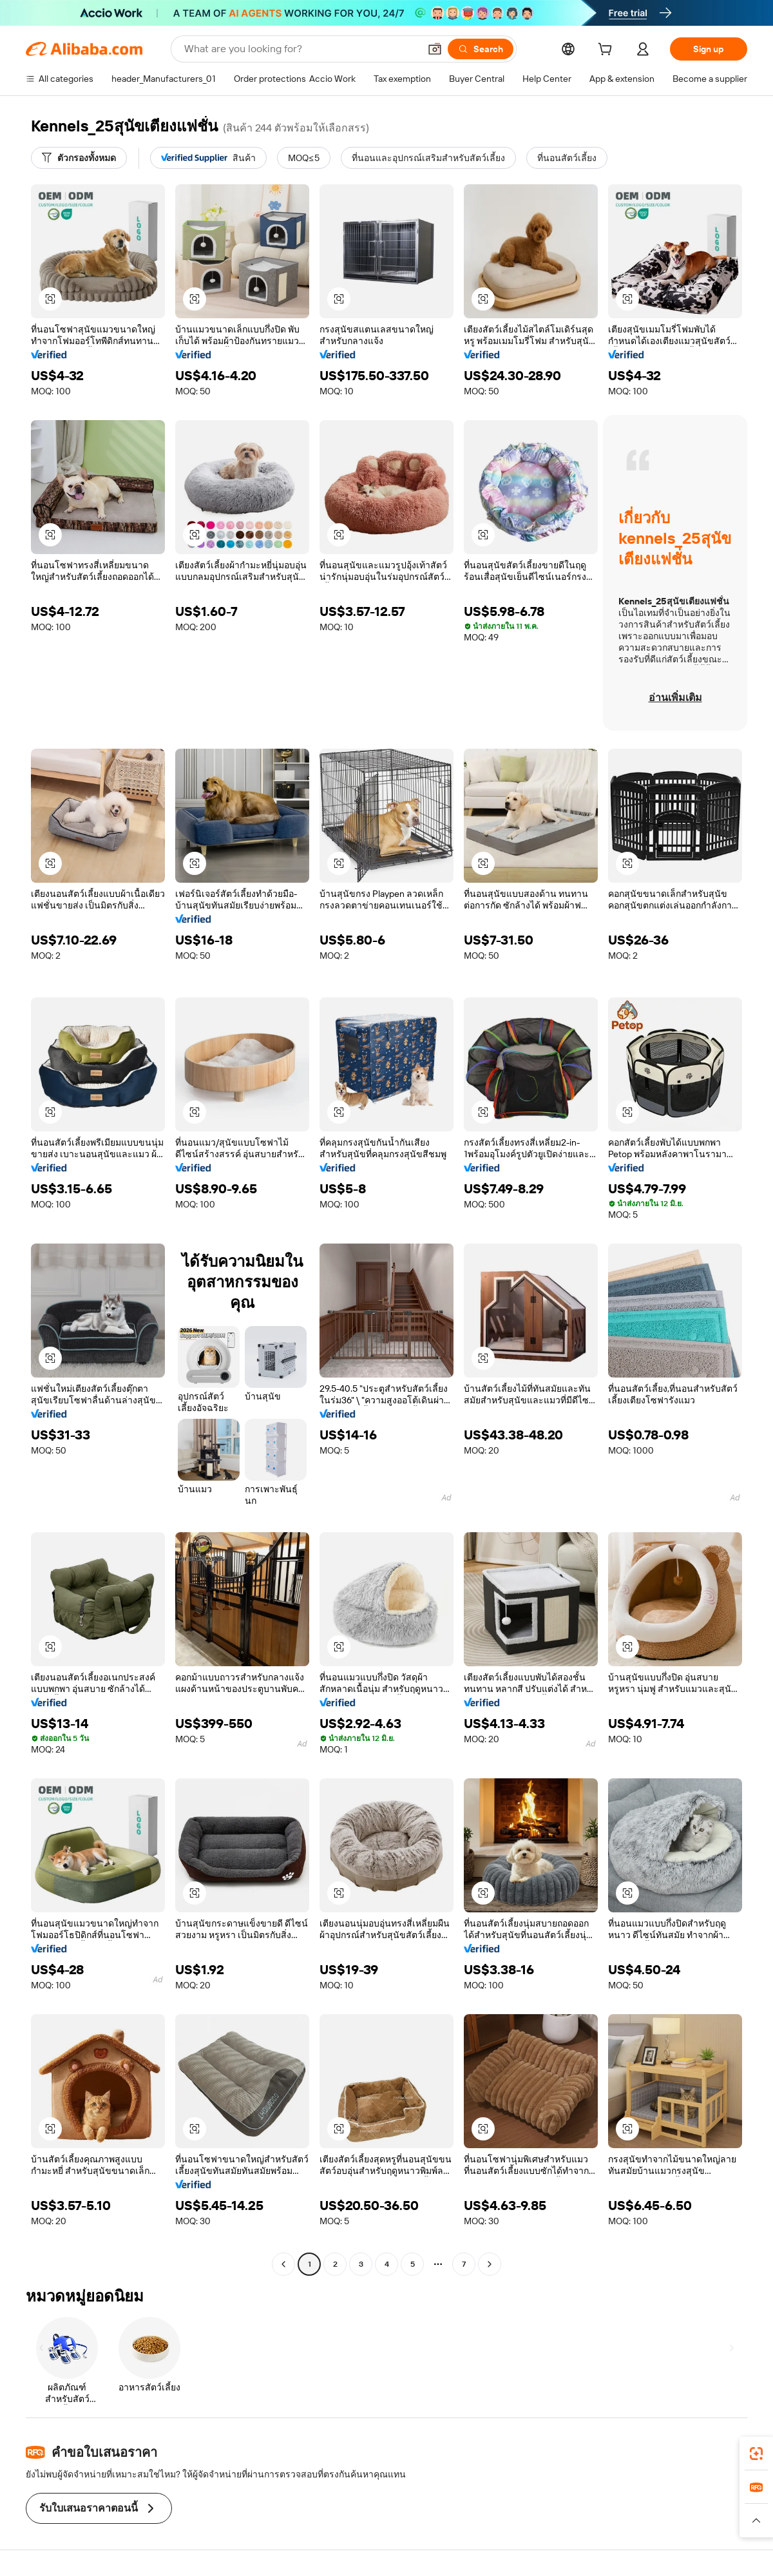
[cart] (607, 51)
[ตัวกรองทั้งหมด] (79, 158)
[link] (756, 2453)
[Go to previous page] (283, 2264)
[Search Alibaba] (300, 49)
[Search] (480, 49)
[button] (435, 49)
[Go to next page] (489, 2264)
